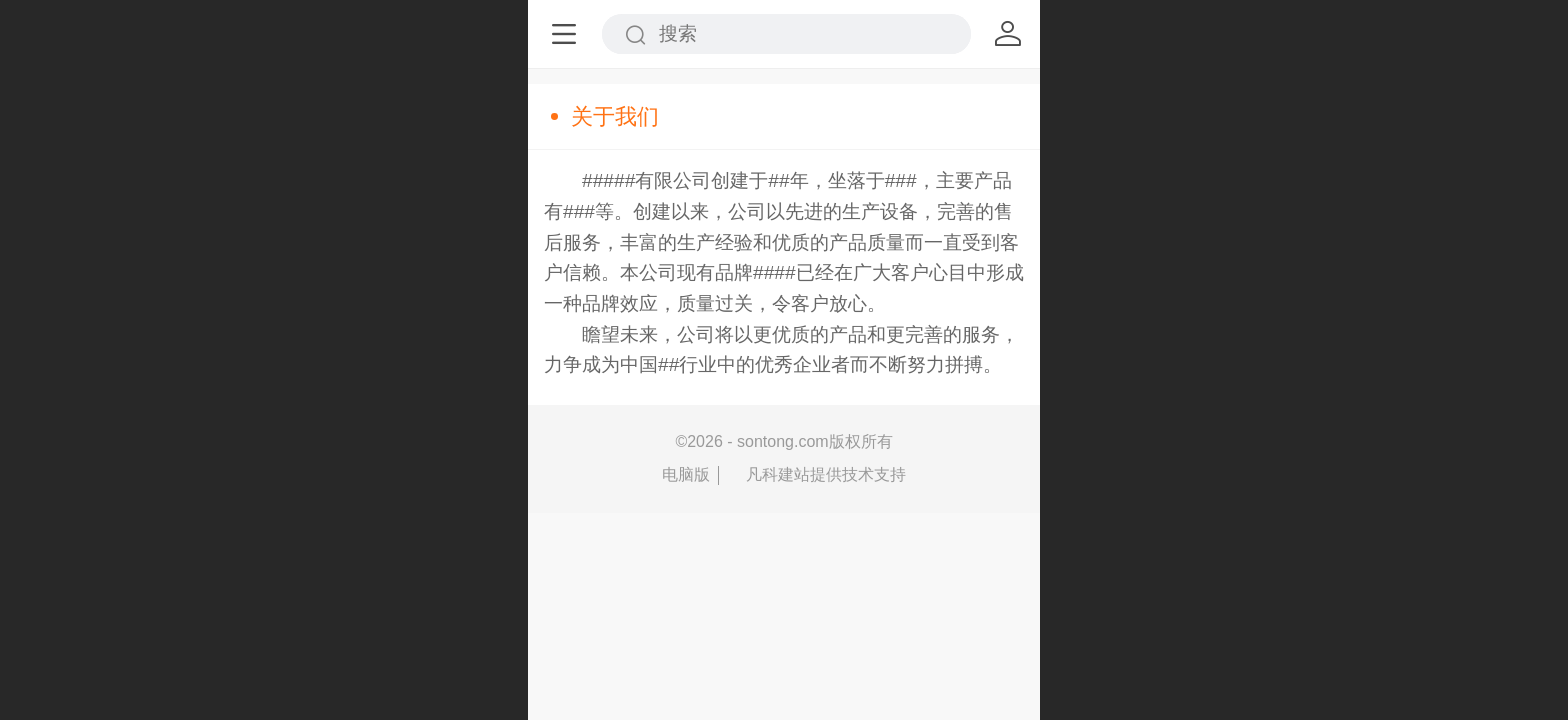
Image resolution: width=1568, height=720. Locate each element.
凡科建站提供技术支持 (817, 475)
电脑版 (686, 474)
